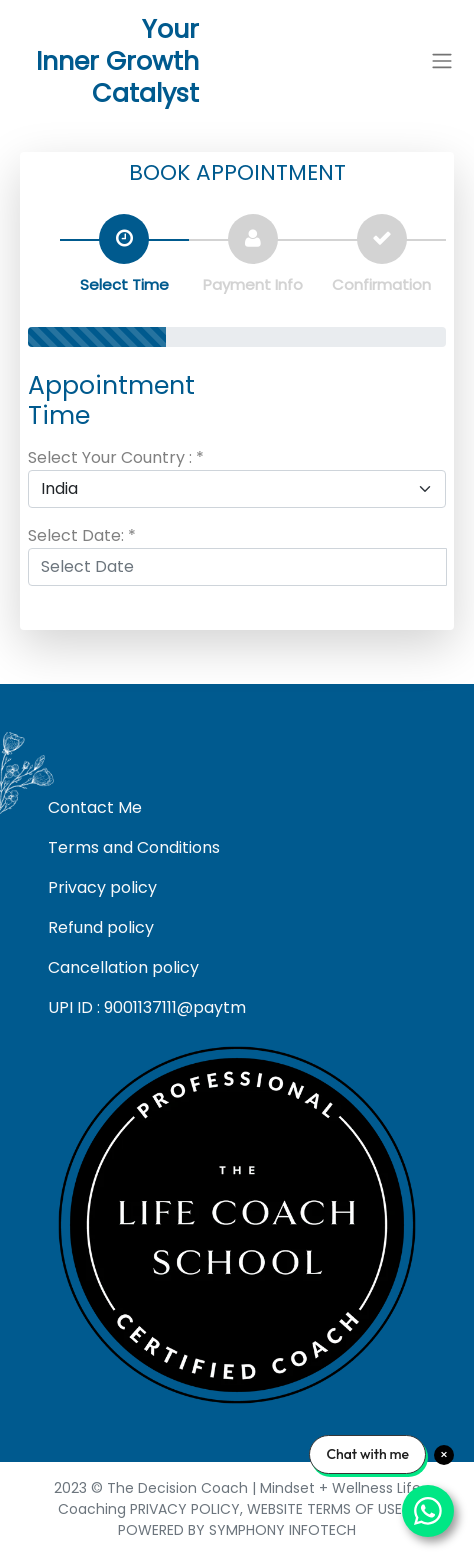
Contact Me (95, 807)
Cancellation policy (123, 967)
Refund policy (101, 927)
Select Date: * (82, 535)
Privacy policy (102, 887)
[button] (442, 61)
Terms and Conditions (134, 847)
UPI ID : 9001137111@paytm (147, 1007)
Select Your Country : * (116, 457)
